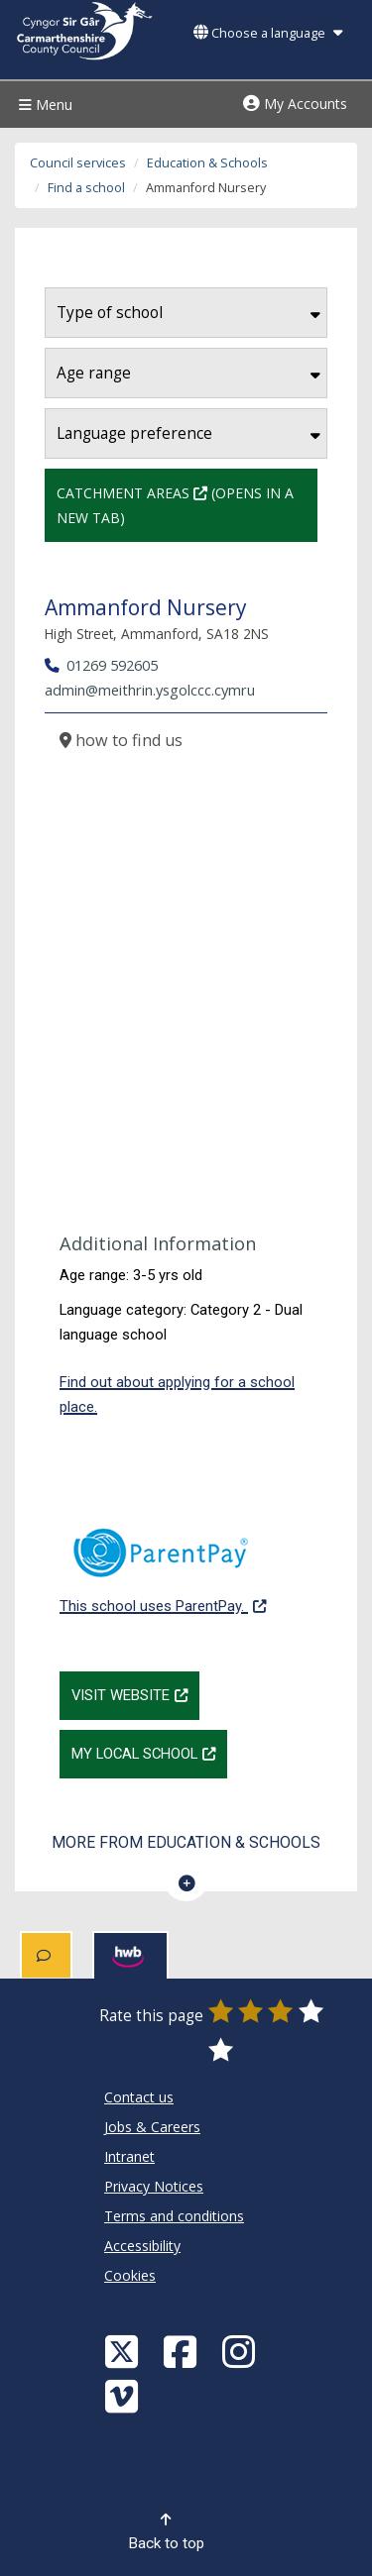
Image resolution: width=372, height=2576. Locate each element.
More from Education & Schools (186, 1842)
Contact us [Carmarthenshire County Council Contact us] (139, 2097)
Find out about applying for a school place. (177, 1394)
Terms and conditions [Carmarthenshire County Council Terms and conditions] (174, 2215)
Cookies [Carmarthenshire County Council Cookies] (130, 2275)
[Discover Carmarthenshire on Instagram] (241, 2350)
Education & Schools (207, 163)
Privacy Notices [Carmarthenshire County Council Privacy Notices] (153, 2186)
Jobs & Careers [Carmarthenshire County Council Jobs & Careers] (152, 2126)
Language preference (188, 433)
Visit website (135, 1693)
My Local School (149, 1752)
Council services (78, 163)
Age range (188, 373)
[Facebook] (182, 2350)
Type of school (188, 312)
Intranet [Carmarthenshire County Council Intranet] (129, 2156)
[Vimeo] (124, 2395)
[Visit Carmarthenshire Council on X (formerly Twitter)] (124, 2350)
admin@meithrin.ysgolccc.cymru (150, 689)
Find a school (86, 187)
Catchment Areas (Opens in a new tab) (187, 503)
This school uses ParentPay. (163, 1560)
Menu (43, 104)
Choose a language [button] (267, 33)
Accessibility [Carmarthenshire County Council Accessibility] (142, 2245)
